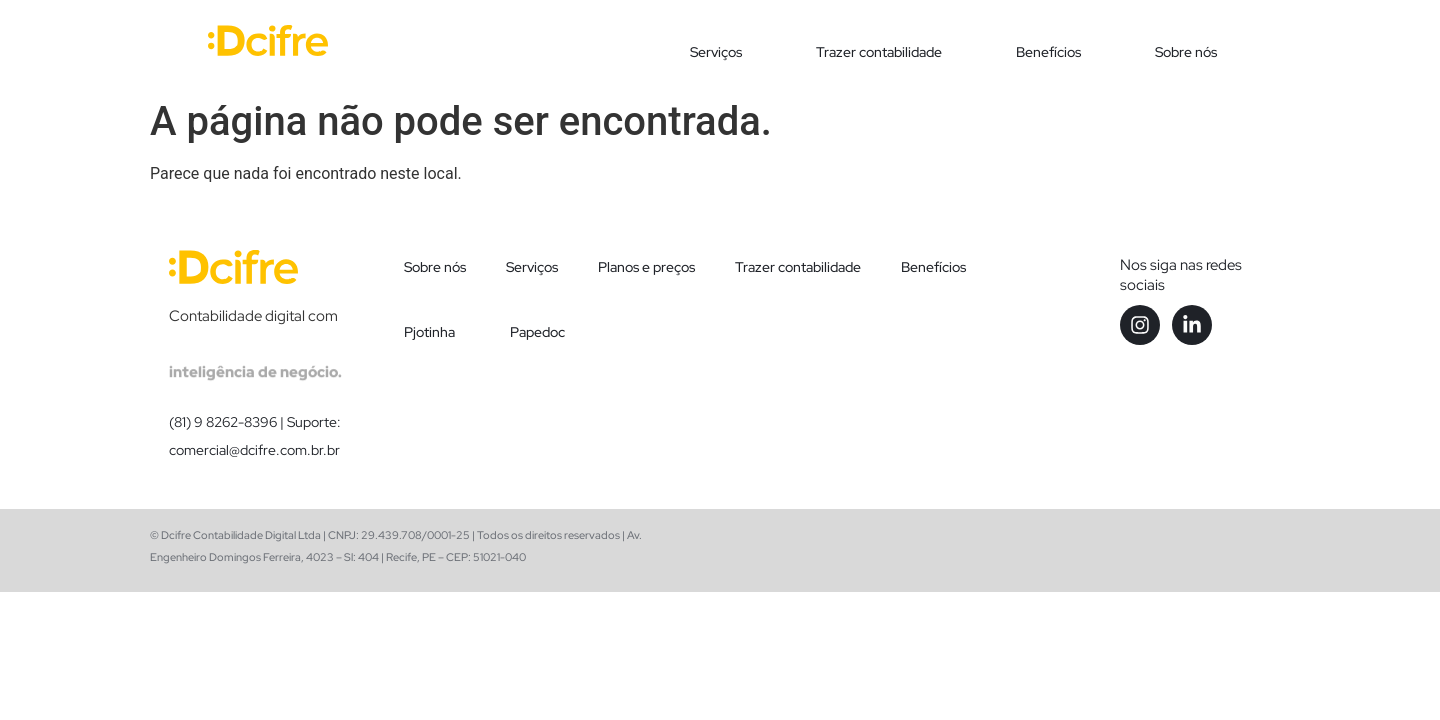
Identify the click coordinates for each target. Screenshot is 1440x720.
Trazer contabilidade (879, 52)
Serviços (716, 52)
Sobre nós (1186, 52)
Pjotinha (429, 332)
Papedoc (537, 332)
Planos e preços (646, 267)
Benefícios (1048, 52)
